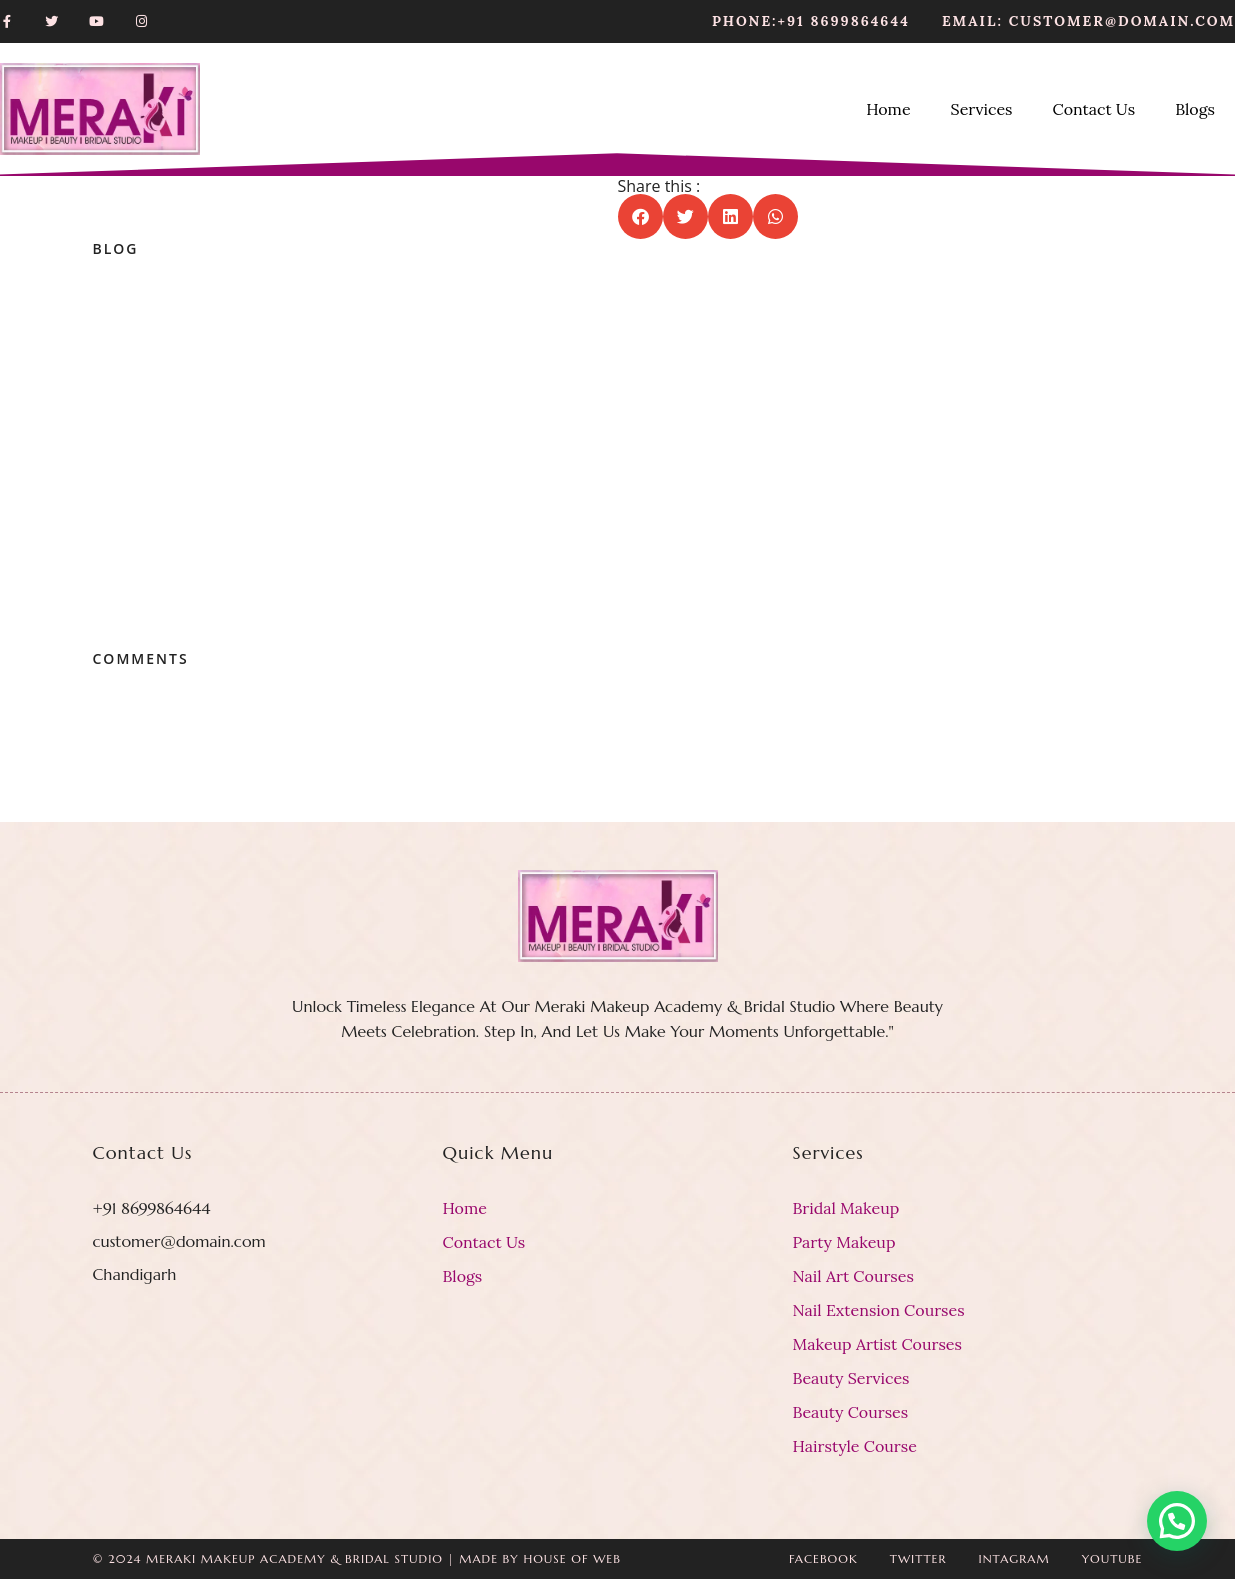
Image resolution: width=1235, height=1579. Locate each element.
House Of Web (572, 1558)
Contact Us (1093, 109)
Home (888, 109)
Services (982, 109)
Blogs (1195, 109)
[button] (640, 216)
